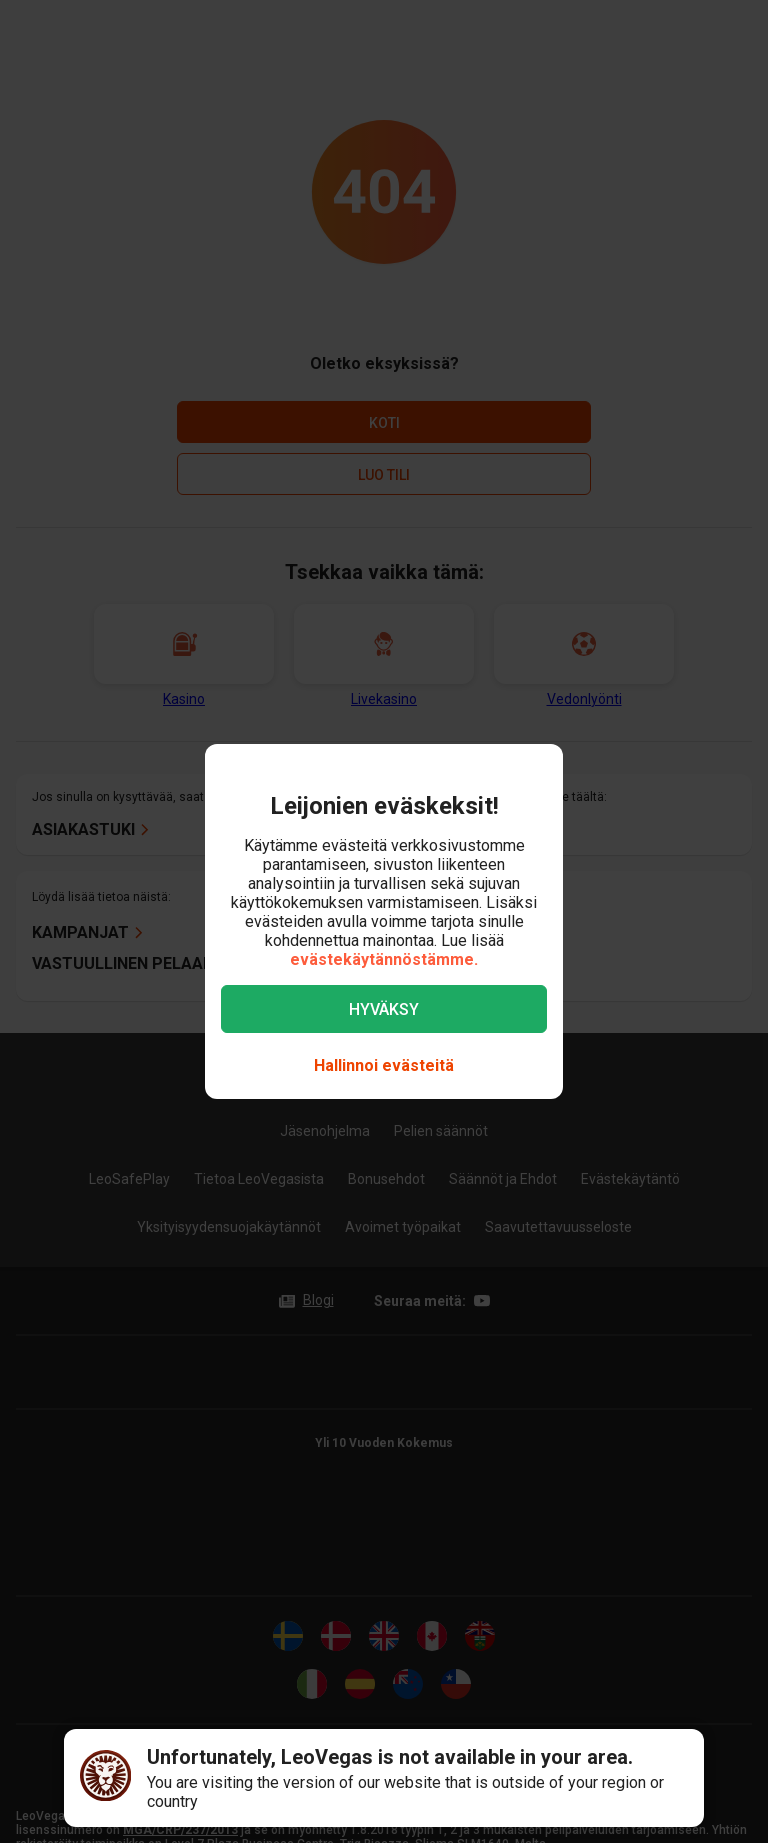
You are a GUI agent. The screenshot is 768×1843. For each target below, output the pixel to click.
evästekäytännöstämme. (384, 959)
